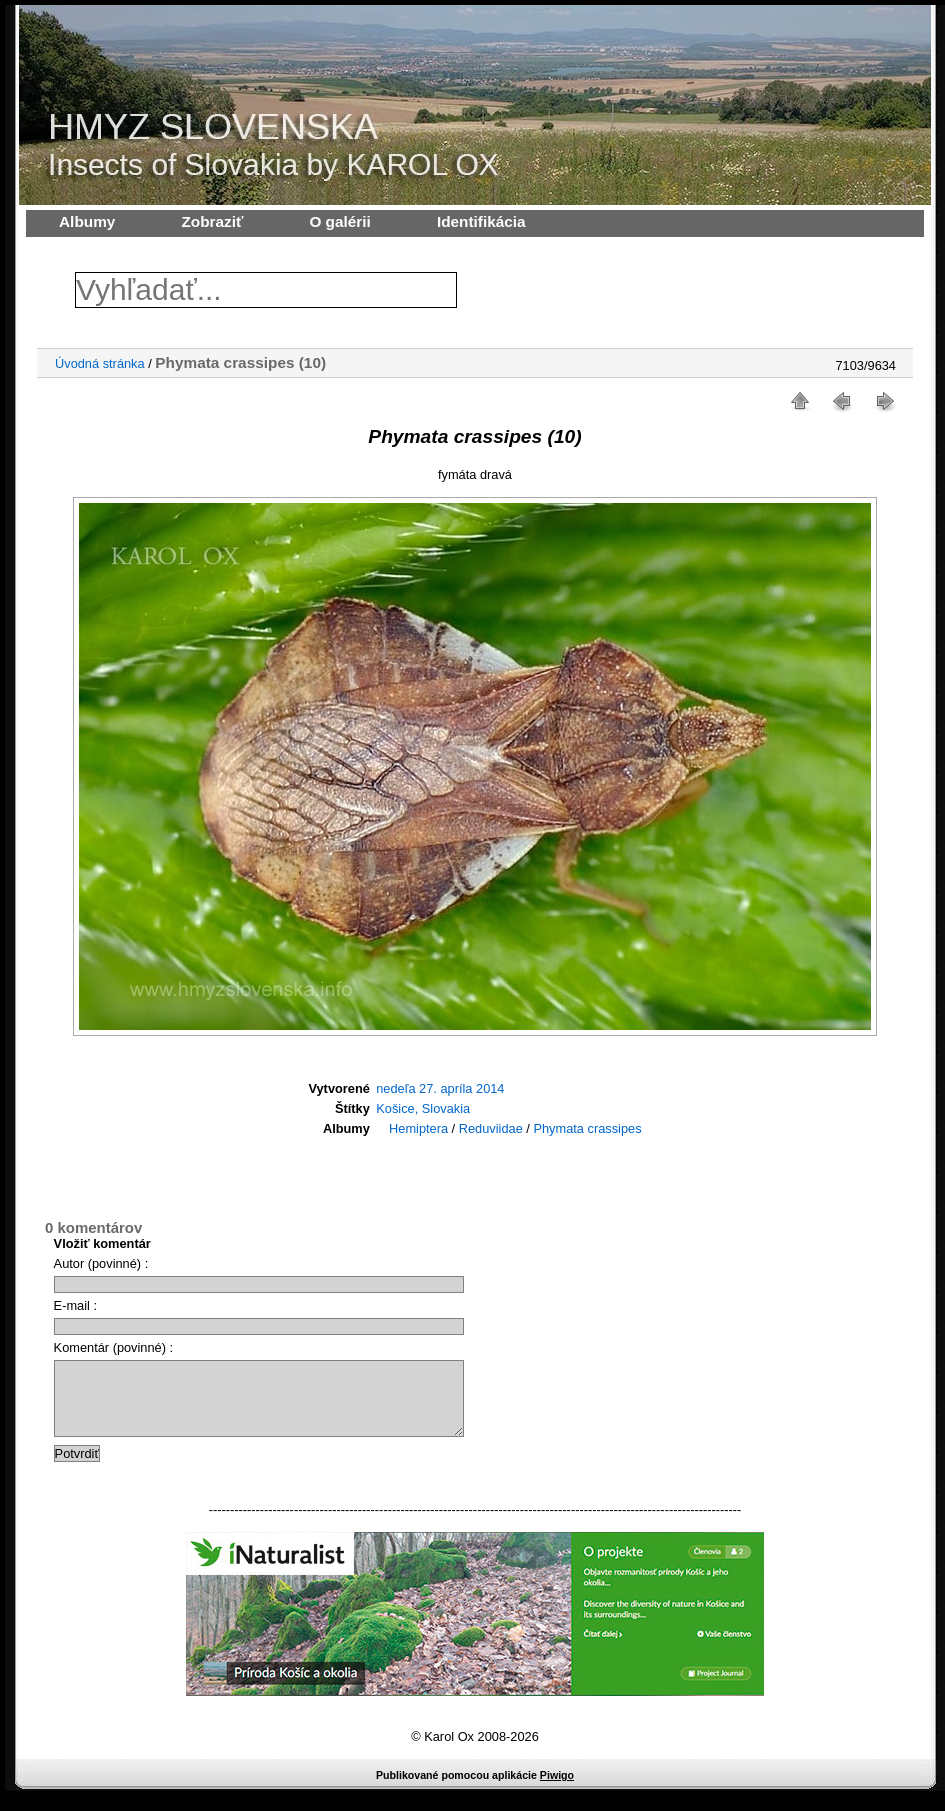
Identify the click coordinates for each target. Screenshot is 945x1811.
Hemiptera (418, 1128)
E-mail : (75, 1305)
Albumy (87, 221)
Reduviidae (491, 1128)
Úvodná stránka (100, 363)
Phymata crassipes (587, 1128)
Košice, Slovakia (423, 1108)
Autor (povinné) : (101, 1263)
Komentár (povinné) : (114, 1347)
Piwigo (557, 1790)
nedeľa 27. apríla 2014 (440, 1088)
